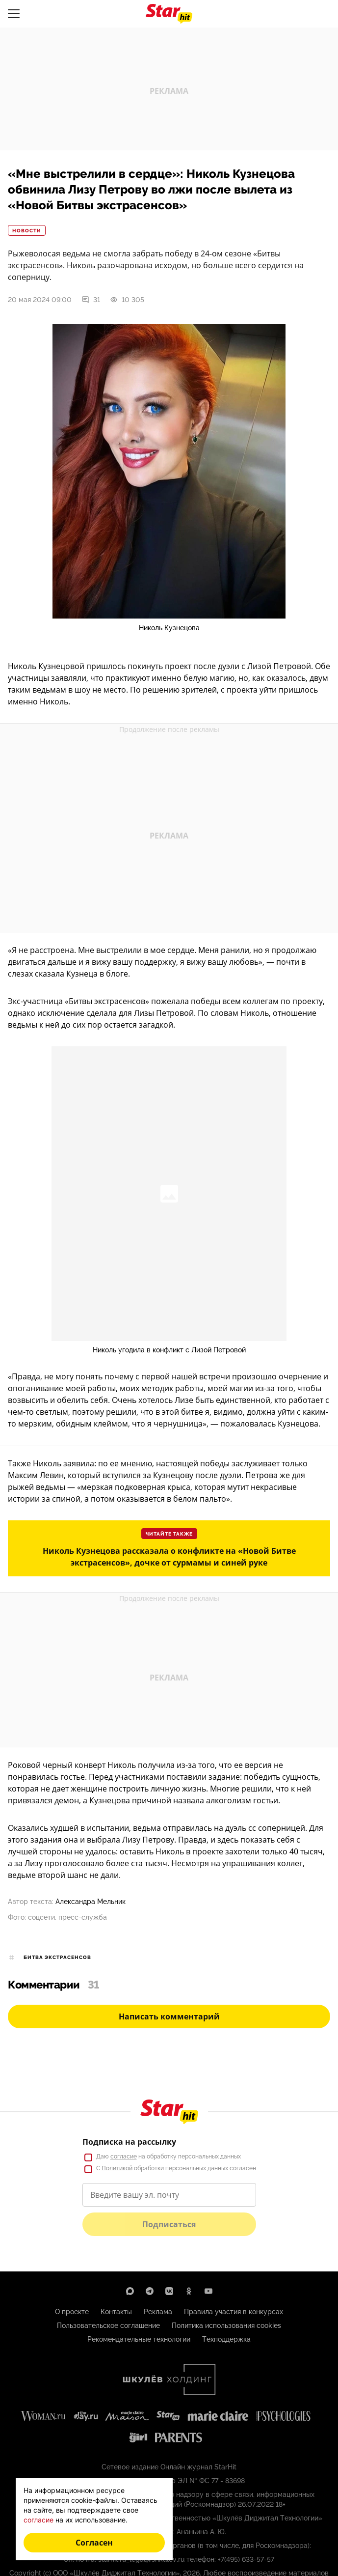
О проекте (72, 2312)
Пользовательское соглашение (108, 2325)
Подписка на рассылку (129, 2141)
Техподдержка (226, 2339)
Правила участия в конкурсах (233, 2312)
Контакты (116, 2312)
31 (90, 300)
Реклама (158, 2312)
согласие (123, 2156)
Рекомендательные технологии (138, 2339)
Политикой (117, 2168)
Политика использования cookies (226, 2325)
